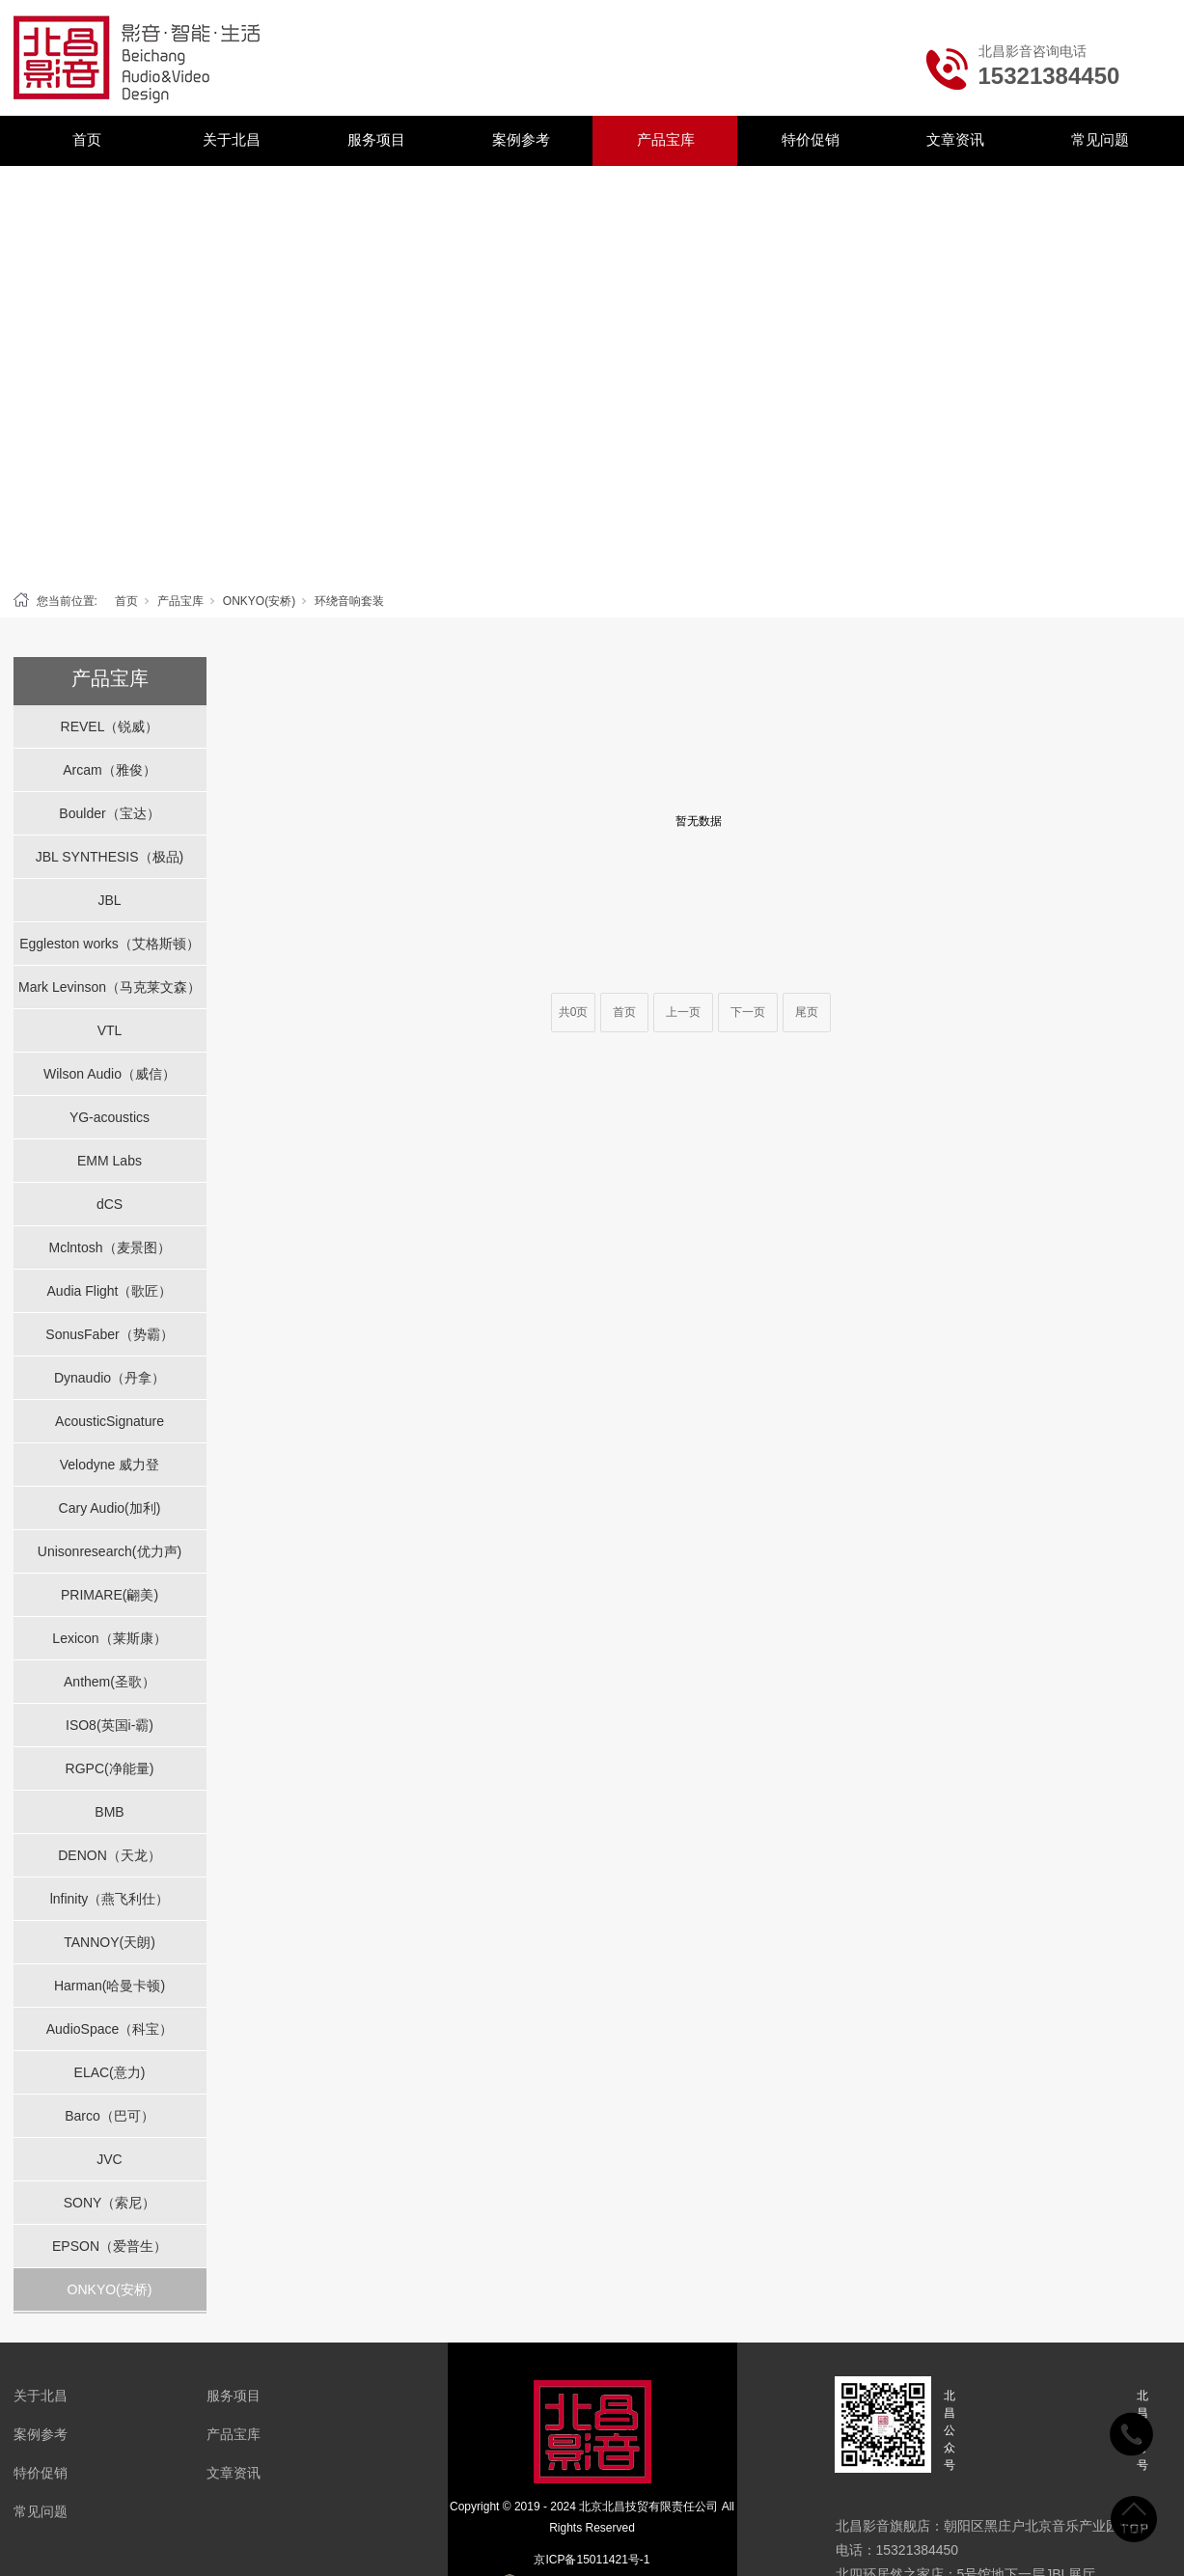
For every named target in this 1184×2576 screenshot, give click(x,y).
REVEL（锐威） (110, 726)
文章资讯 (955, 139)
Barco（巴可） (109, 2116)
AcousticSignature (109, 1421)
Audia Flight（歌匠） (110, 1291)
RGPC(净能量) (110, 1768)
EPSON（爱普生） (109, 2246)
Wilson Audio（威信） (109, 1074)
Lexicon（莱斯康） (109, 1638)
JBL (109, 900)
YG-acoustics (109, 1117)
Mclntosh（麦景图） (109, 1247)
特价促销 (811, 139)
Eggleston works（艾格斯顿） (109, 943)
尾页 (806, 1012)
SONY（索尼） (110, 2202)
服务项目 (376, 139)
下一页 (747, 1012)
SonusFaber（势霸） (109, 1334)
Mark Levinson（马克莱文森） (109, 987)
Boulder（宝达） (109, 813)
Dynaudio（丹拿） (109, 1377)
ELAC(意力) (110, 2072)
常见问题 (1100, 139)
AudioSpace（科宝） (110, 2029)
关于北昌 (232, 139)
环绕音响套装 (349, 601)
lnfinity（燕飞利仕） (110, 1898)
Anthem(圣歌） (109, 1681)
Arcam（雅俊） (109, 770)
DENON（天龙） (109, 1855)
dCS (109, 1204)
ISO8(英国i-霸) (109, 1725)
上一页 (683, 1012)
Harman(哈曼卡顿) (109, 1985)
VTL (110, 1030)
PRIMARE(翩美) (109, 1595)
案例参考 (521, 139)
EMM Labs (109, 1160)
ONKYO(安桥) (259, 601)
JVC (109, 2159)
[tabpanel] (592, 374)
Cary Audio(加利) (110, 1508)
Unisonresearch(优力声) (109, 1551)
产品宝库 (666, 139)
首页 (86, 139)
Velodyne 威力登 (110, 1464)
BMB (109, 1812)
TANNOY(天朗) (109, 1942)
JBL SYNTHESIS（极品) (110, 856)
